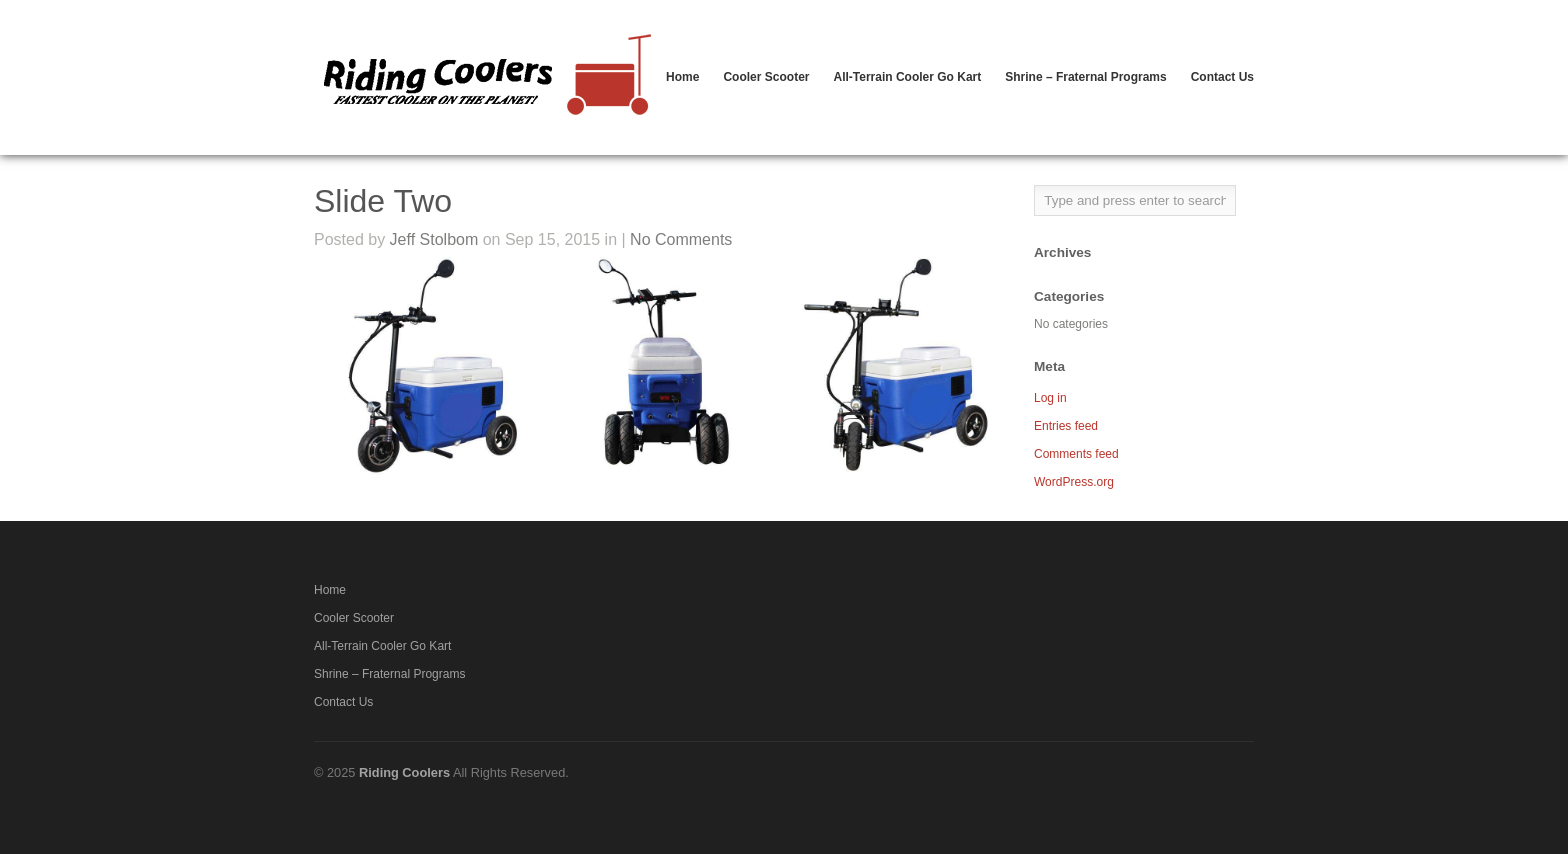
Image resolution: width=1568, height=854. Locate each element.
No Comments (681, 239)
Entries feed (1066, 426)
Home (682, 77)
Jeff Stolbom (434, 239)
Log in (1050, 398)
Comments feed (1076, 454)
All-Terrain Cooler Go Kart (907, 77)
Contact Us (1222, 77)
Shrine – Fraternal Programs (1085, 77)
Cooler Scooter (766, 77)
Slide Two (383, 201)
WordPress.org (1074, 482)
